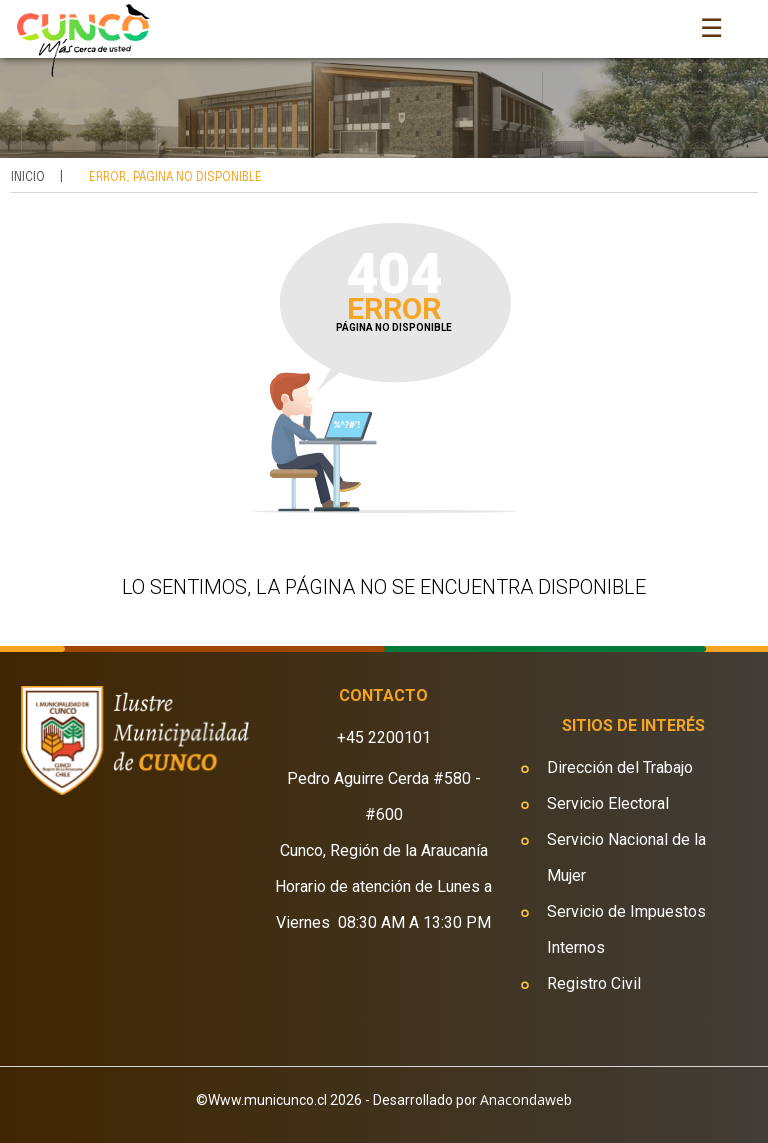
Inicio (28, 178)
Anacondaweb (526, 1099)
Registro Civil (594, 983)
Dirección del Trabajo (620, 767)
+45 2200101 (384, 737)
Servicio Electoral (608, 803)
